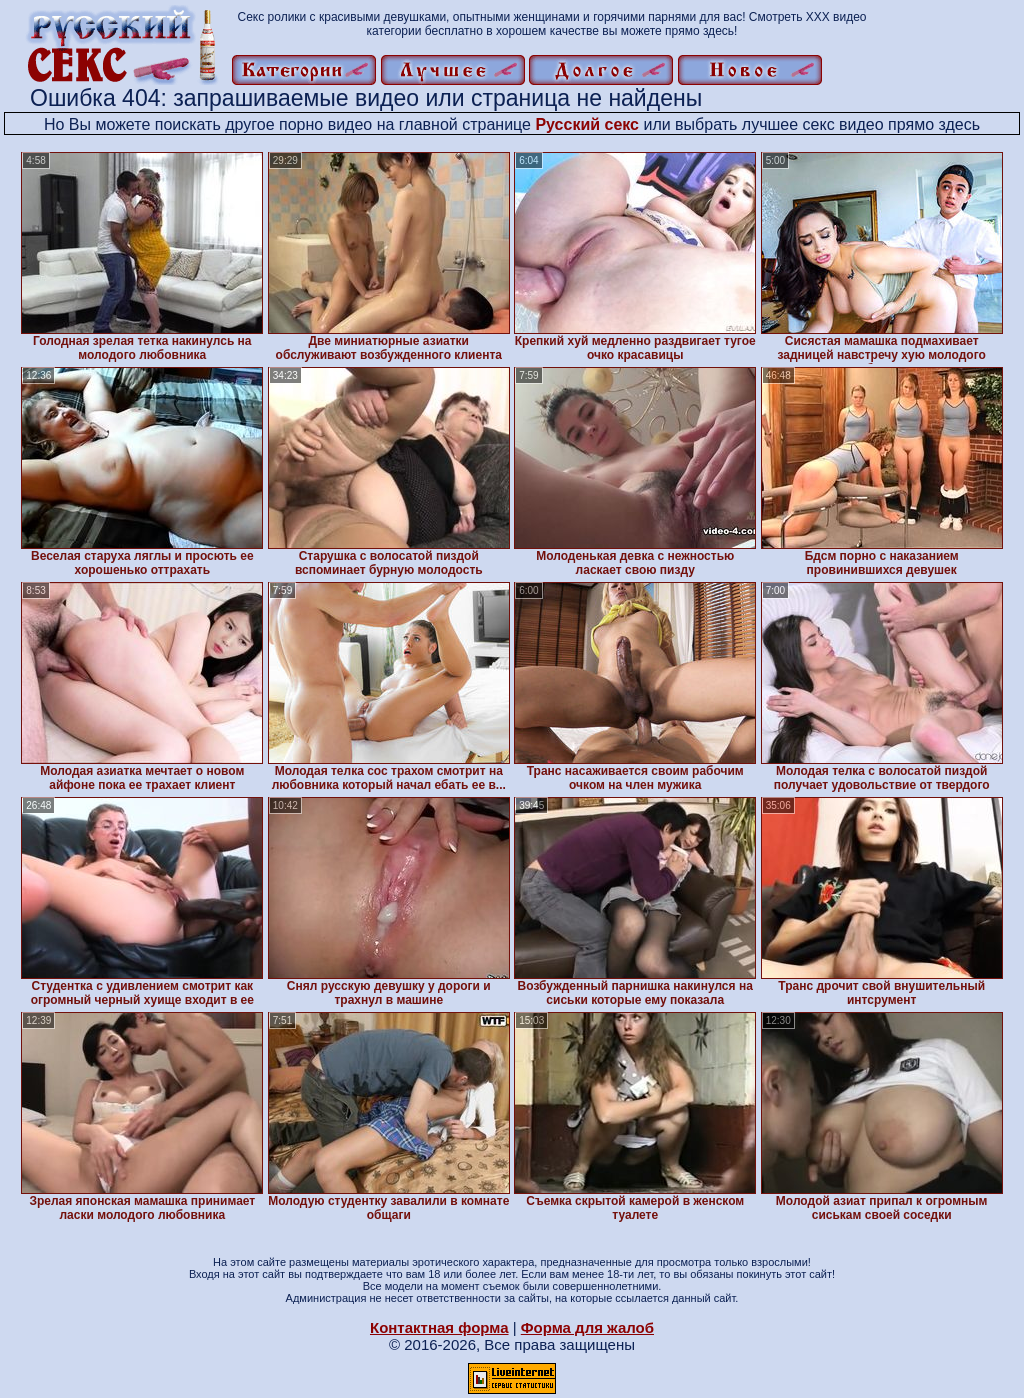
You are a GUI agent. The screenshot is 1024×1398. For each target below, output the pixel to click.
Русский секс (587, 124)
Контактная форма (439, 1327)
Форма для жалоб (587, 1327)
